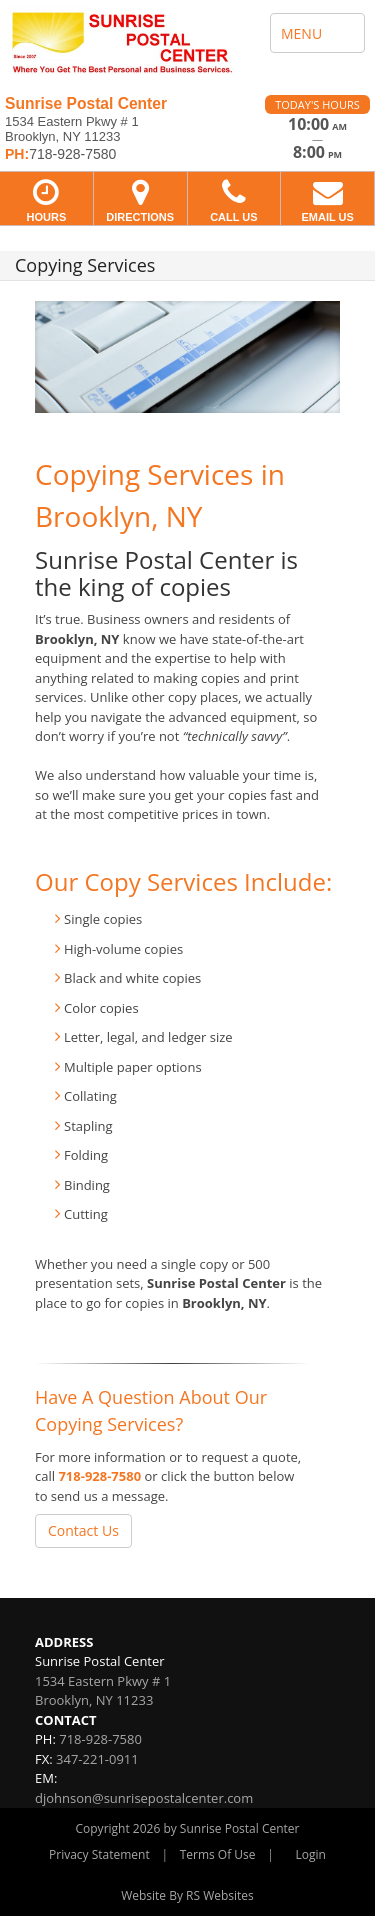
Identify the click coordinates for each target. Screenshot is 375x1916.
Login (311, 1854)
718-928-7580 (99, 1476)
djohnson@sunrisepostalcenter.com (144, 1798)
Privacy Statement (99, 1854)
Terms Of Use (218, 1854)
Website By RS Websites (187, 1895)
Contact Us (83, 1530)
